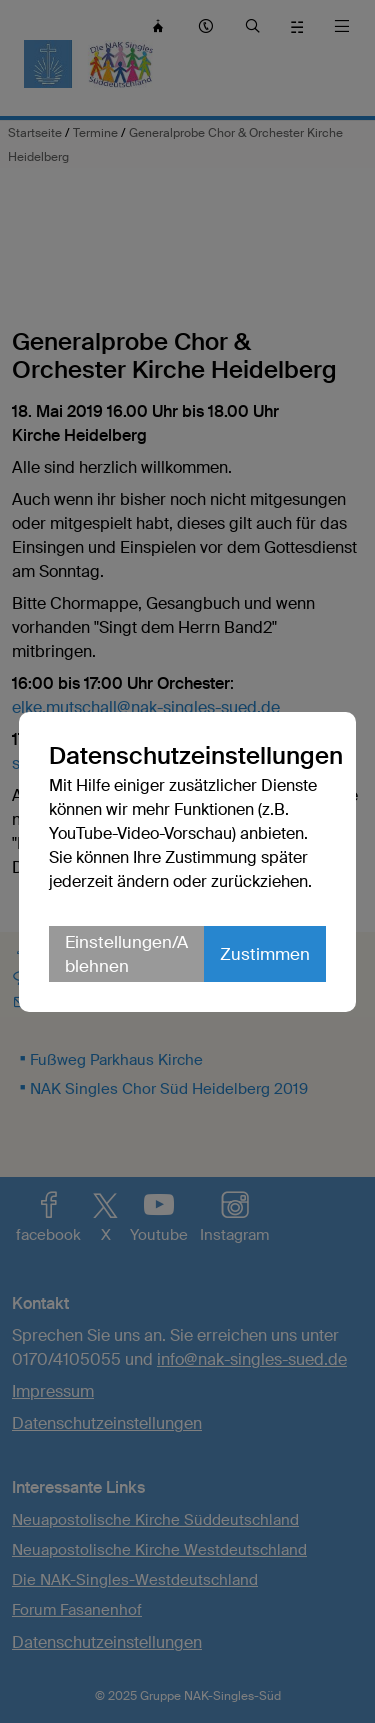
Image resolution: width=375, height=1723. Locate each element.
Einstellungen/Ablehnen (126, 954)
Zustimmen (265, 954)
